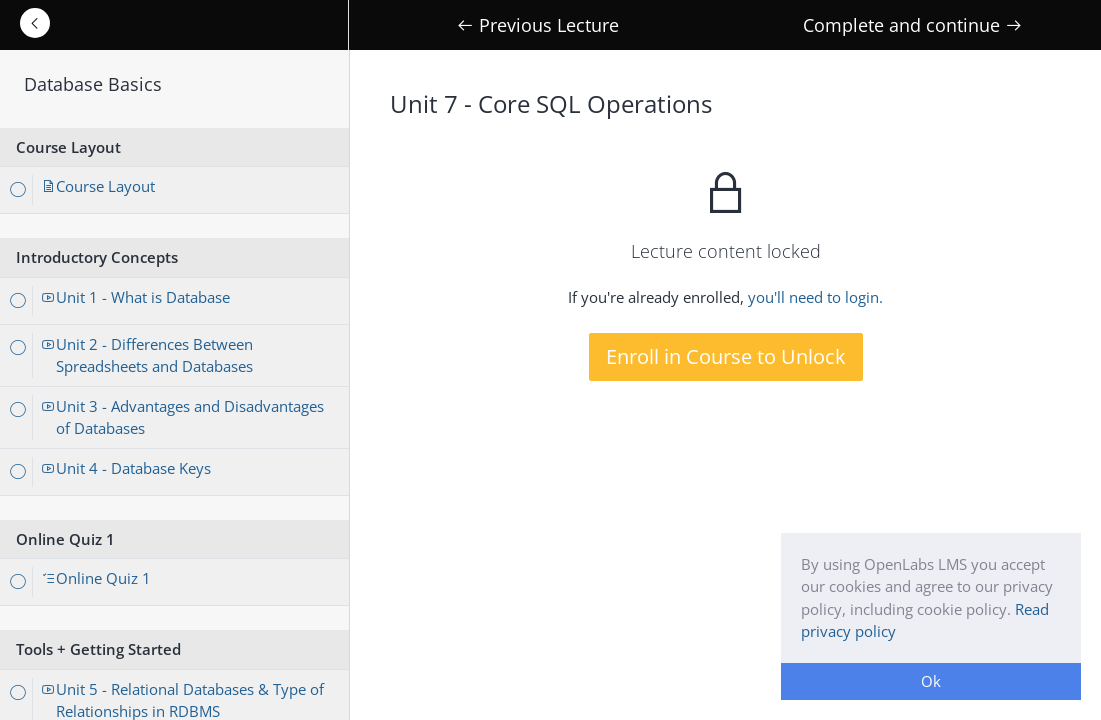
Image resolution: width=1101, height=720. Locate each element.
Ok (931, 681)
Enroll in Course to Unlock (726, 356)
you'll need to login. (815, 297)
